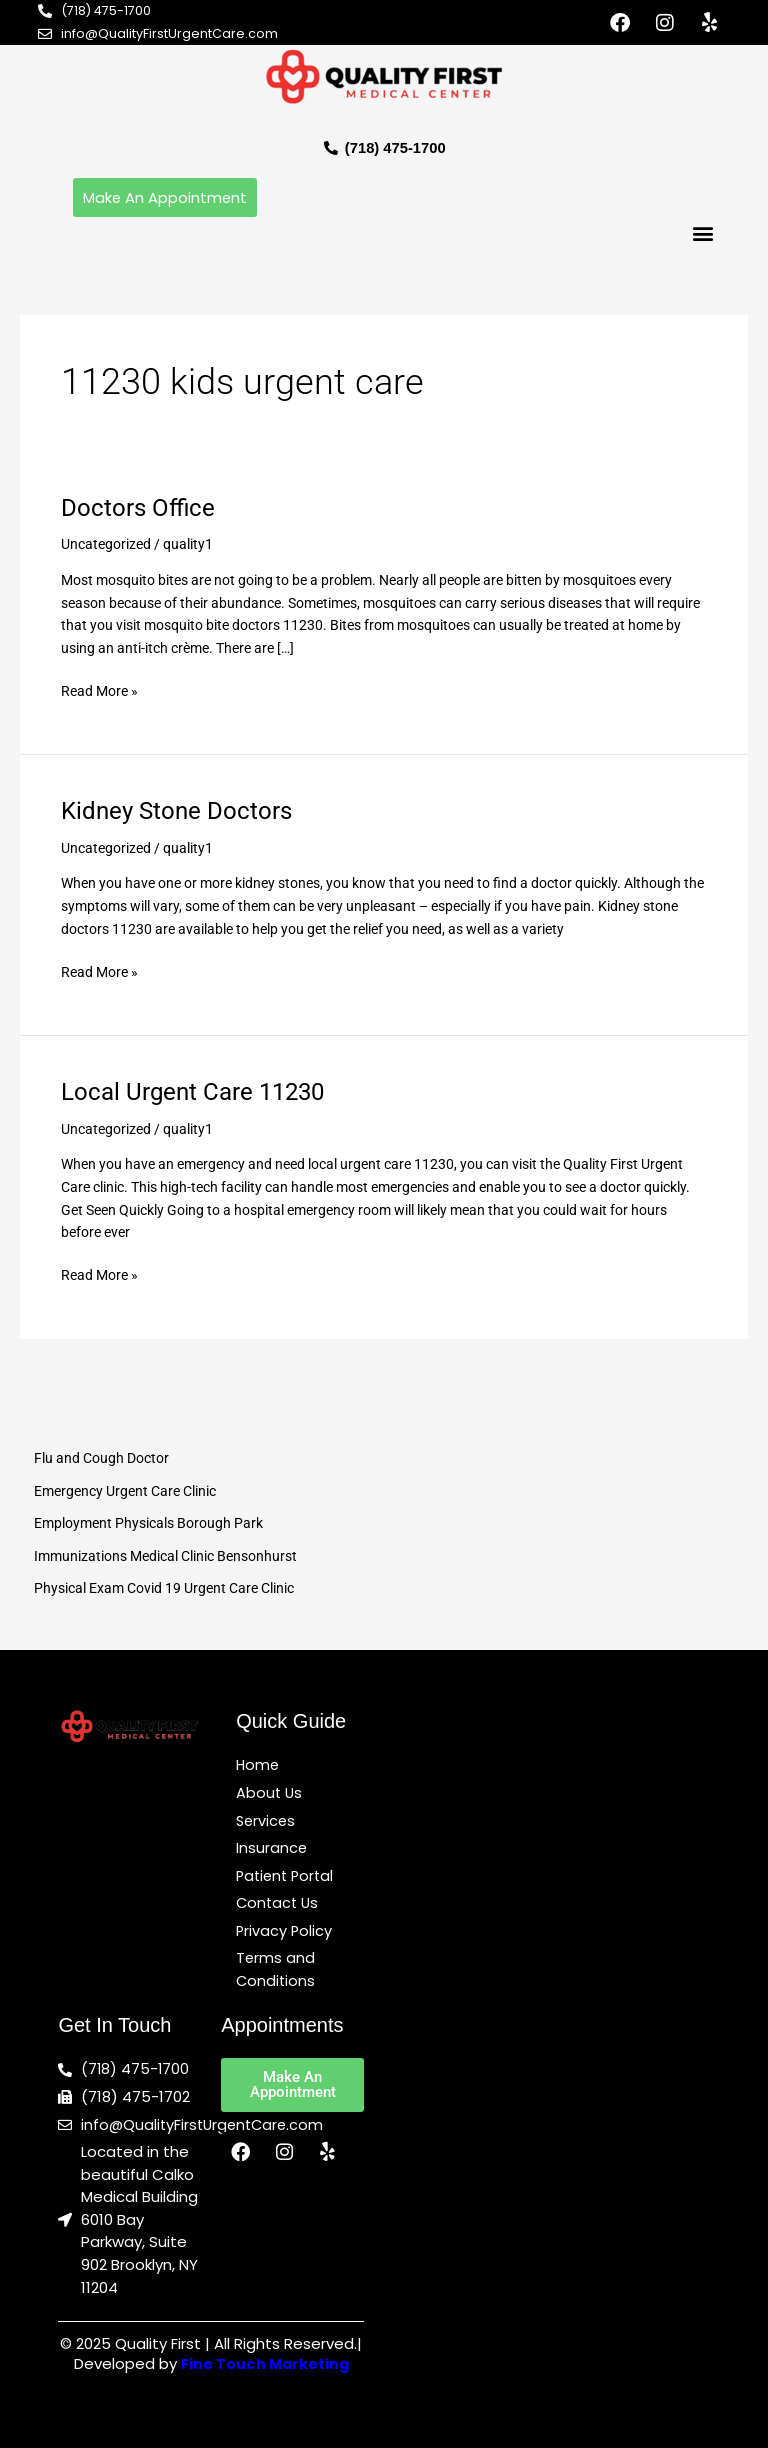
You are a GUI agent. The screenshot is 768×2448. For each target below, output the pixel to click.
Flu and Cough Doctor (101, 1459)
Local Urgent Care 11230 (192, 1093)
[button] (703, 234)
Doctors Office (138, 508)
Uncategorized (106, 545)
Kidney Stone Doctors (176, 812)
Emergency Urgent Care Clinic (125, 1491)
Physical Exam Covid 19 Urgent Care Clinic (164, 1589)
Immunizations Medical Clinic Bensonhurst (165, 1556)
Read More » (99, 689)
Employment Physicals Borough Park (148, 1524)
